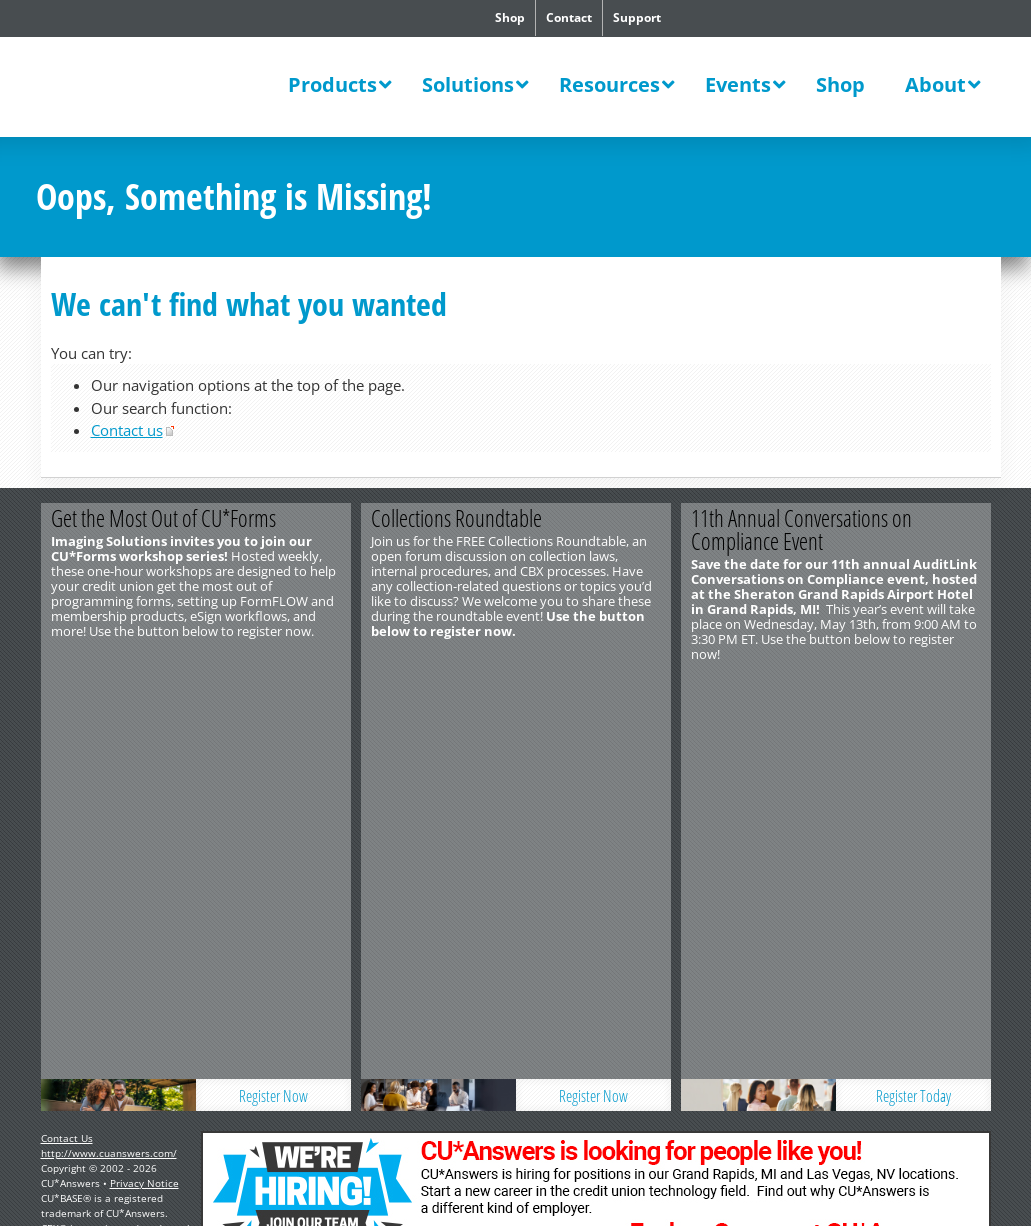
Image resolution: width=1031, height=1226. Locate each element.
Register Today (913, 687)
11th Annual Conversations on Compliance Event (801, 529)
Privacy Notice (144, 774)
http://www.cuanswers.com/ (109, 744)
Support (637, 17)
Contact (569, 17)
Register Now (273, 687)
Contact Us (67, 729)
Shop (510, 17)
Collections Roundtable (456, 518)
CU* (160, 87)
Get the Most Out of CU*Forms (163, 518)
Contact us (127, 430)
